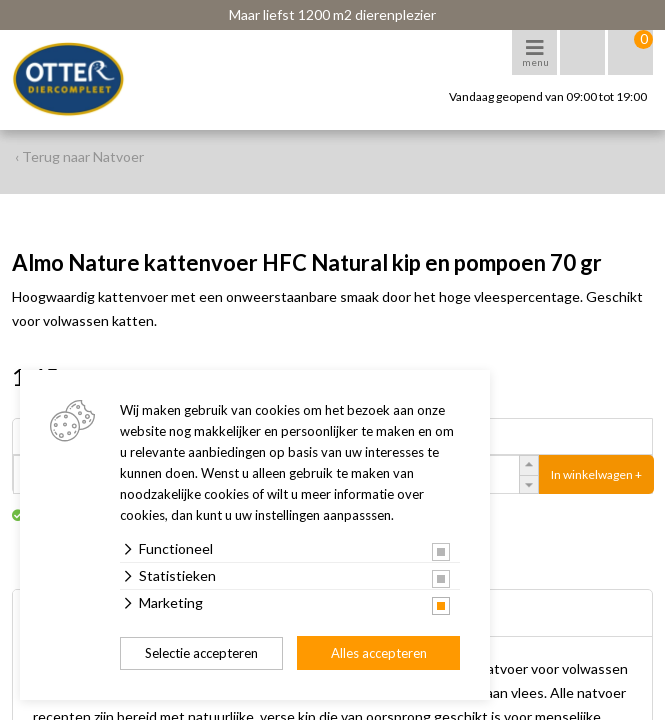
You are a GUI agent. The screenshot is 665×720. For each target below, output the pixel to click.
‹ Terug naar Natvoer (79, 156)
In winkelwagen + (596, 474)
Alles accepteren (379, 653)
